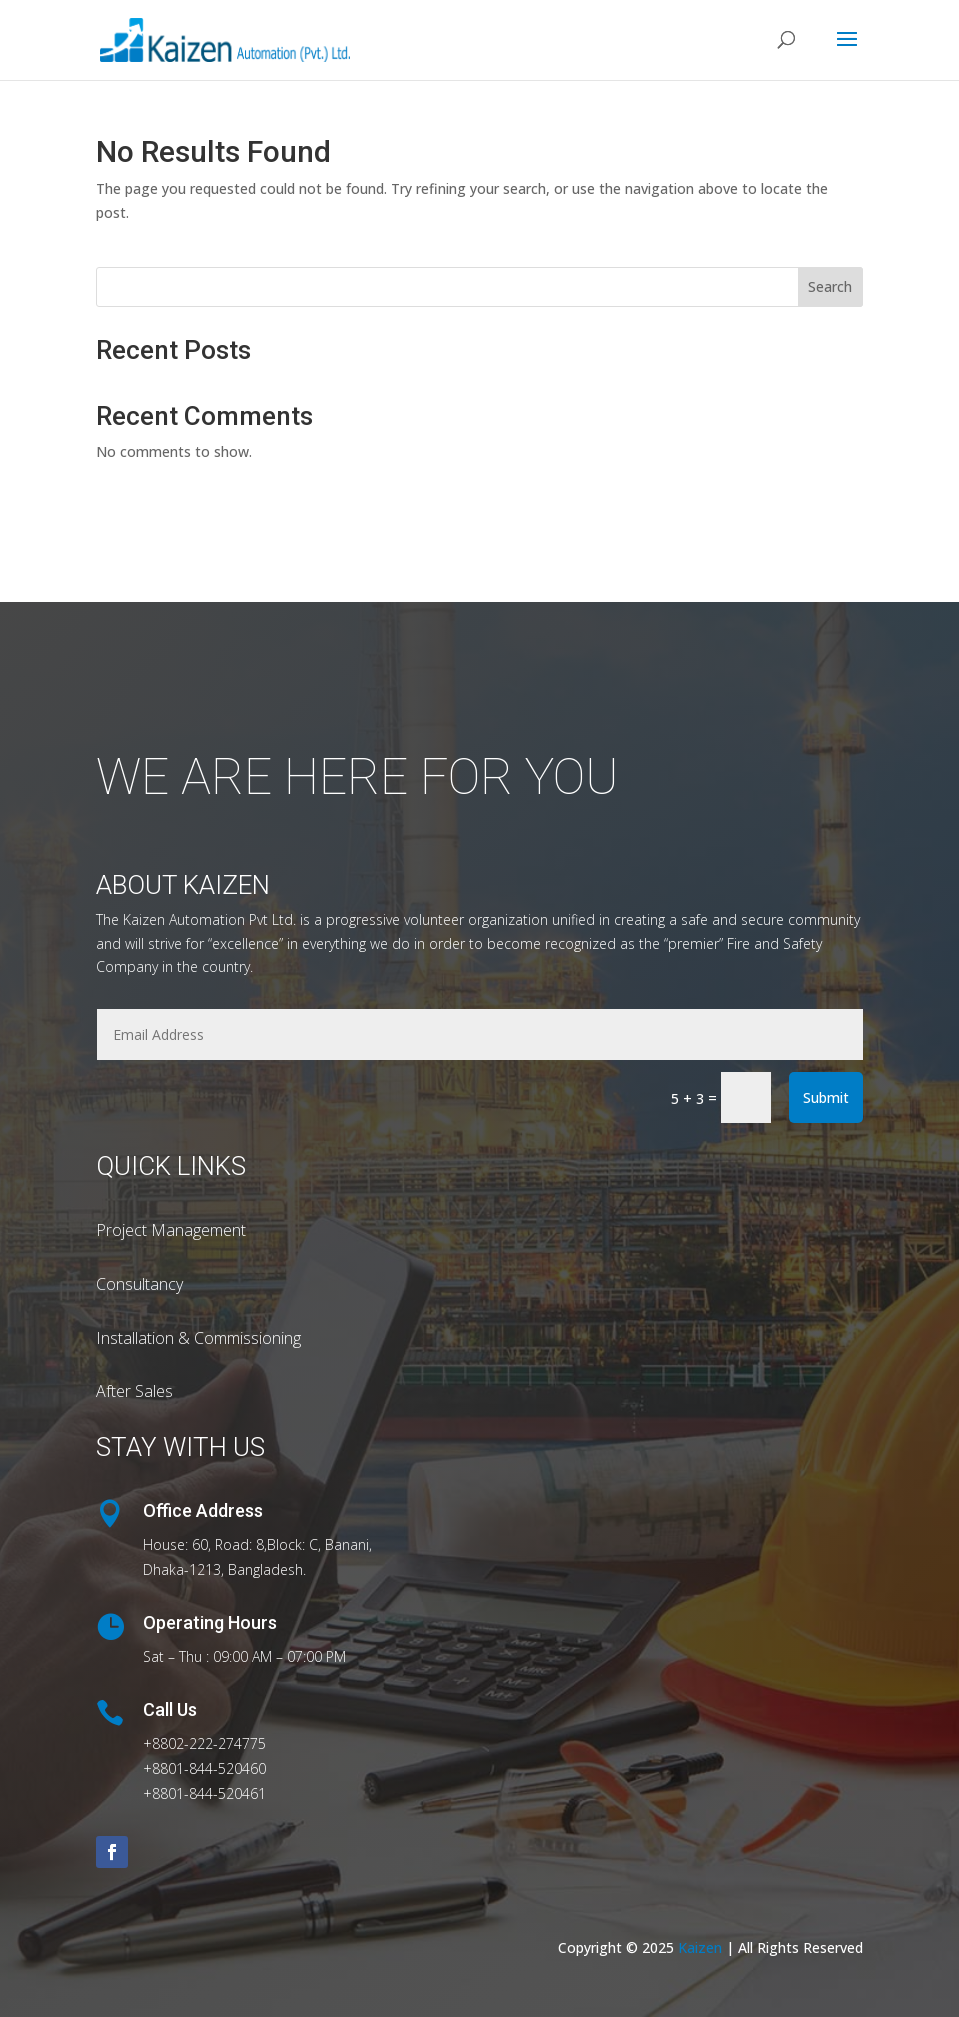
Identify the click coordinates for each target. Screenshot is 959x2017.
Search (830, 286)
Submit (826, 1097)
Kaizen (702, 1947)
